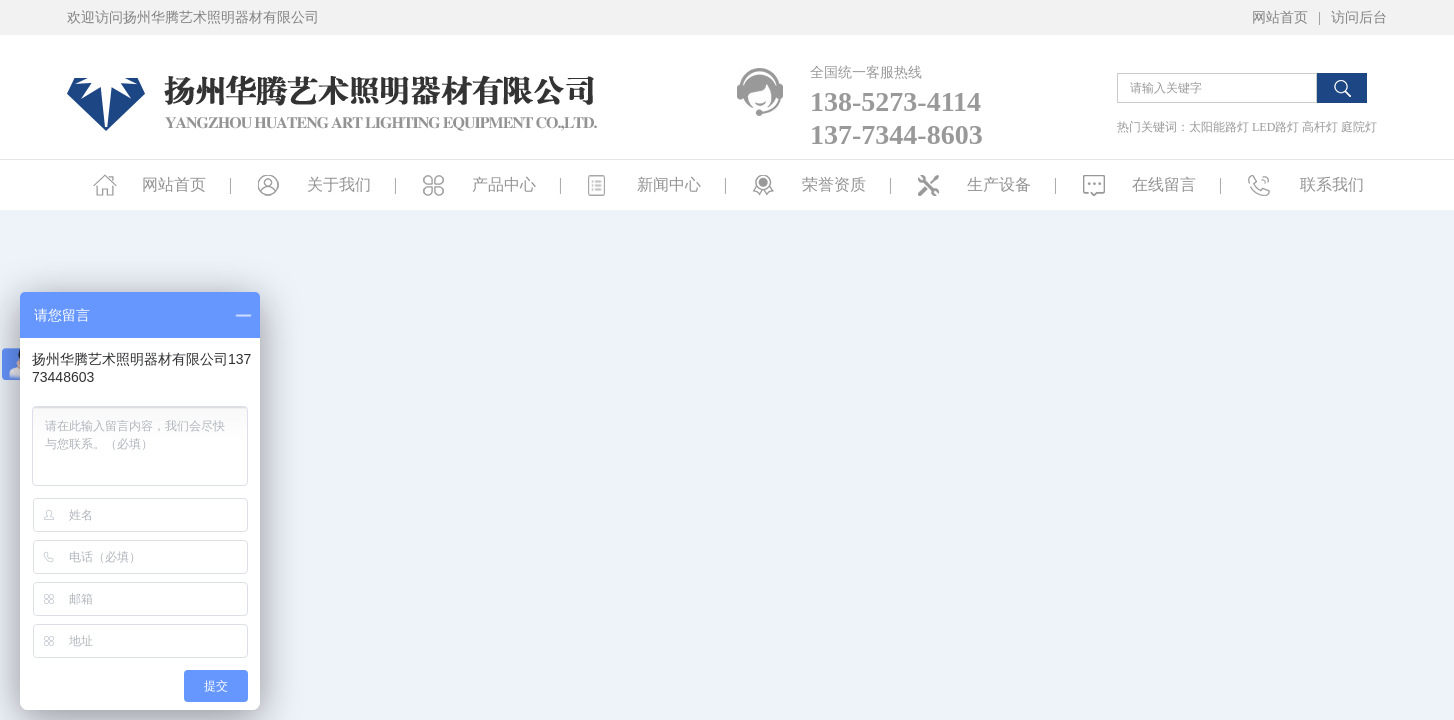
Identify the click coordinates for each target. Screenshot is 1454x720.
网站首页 (1280, 17)
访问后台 (1359, 17)
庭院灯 (1359, 127)
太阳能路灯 (1219, 127)
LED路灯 (1275, 127)
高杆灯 (1320, 127)
